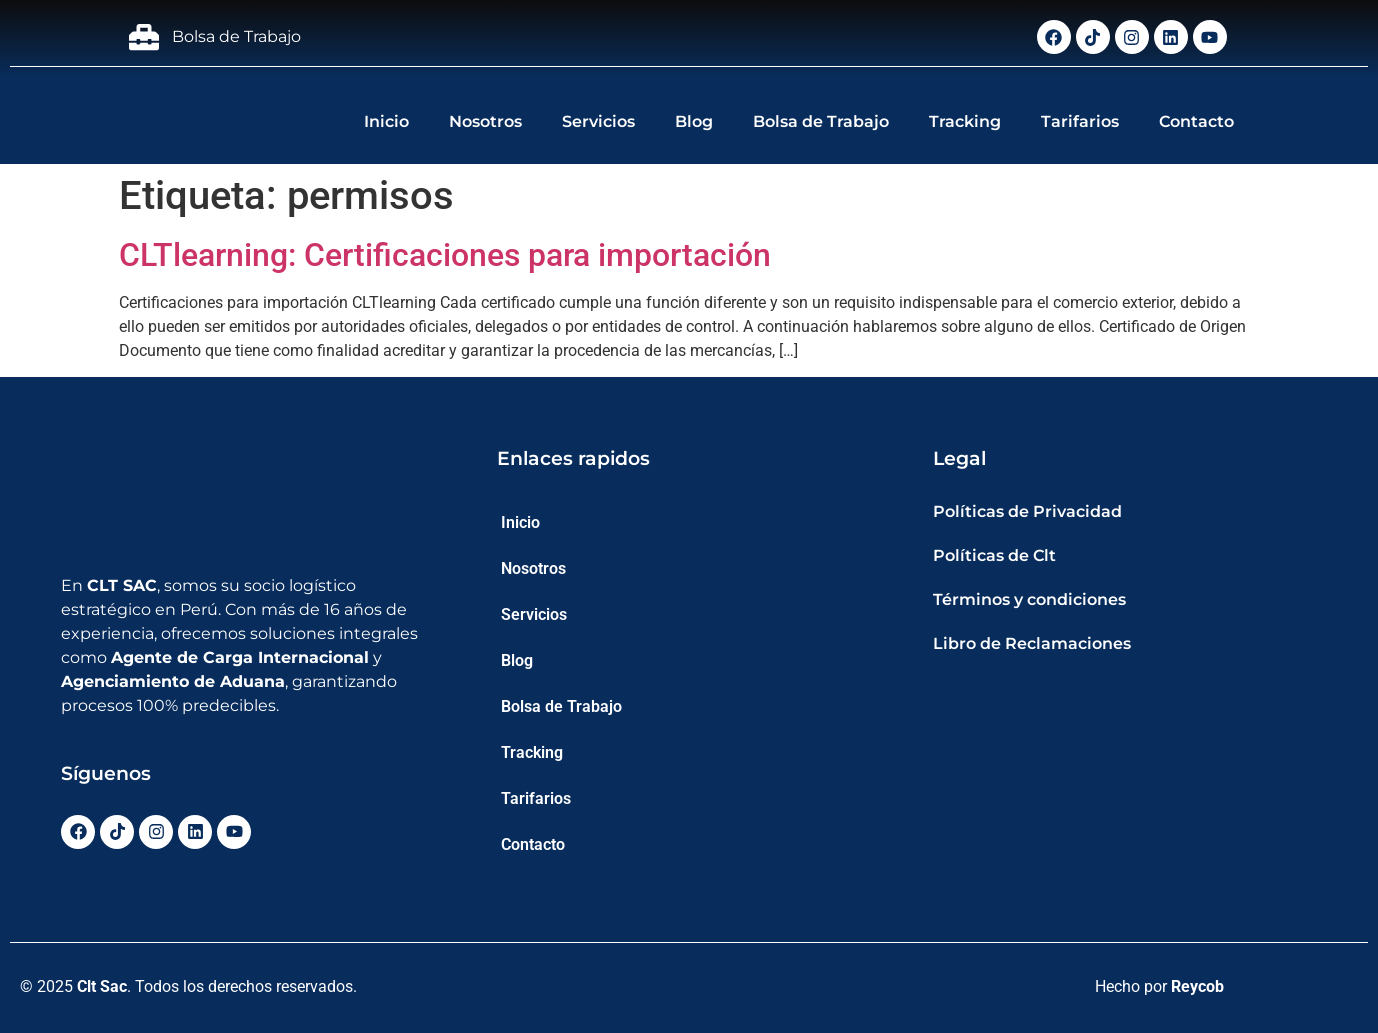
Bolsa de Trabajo (821, 121)
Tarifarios (1080, 121)
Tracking (965, 121)
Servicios (598, 121)
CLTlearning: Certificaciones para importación (445, 255)
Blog (694, 121)
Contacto (1196, 121)
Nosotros (485, 121)
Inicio (386, 121)
